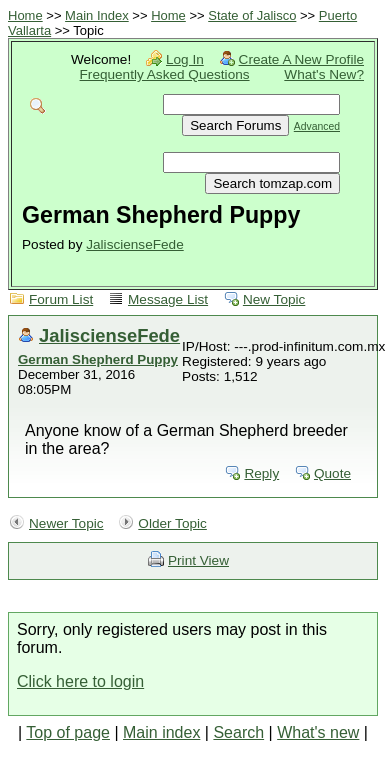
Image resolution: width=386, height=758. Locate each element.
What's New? (324, 74)
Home (25, 15)
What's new (318, 732)
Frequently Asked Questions (165, 74)
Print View (198, 560)
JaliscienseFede (134, 244)
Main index (161, 732)
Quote (332, 473)
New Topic (274, 299)
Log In (185, 59)
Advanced (317, 126)
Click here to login (80, 681)
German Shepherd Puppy (98, 359)
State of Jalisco (252, 15)
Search (238, 732)
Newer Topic (66, 523)
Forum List (61, 299)
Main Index (97, 15)
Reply (261, 473)
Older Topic (172, 523)
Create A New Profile (301, 59)
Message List (168, 299)
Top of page (68, 732)
